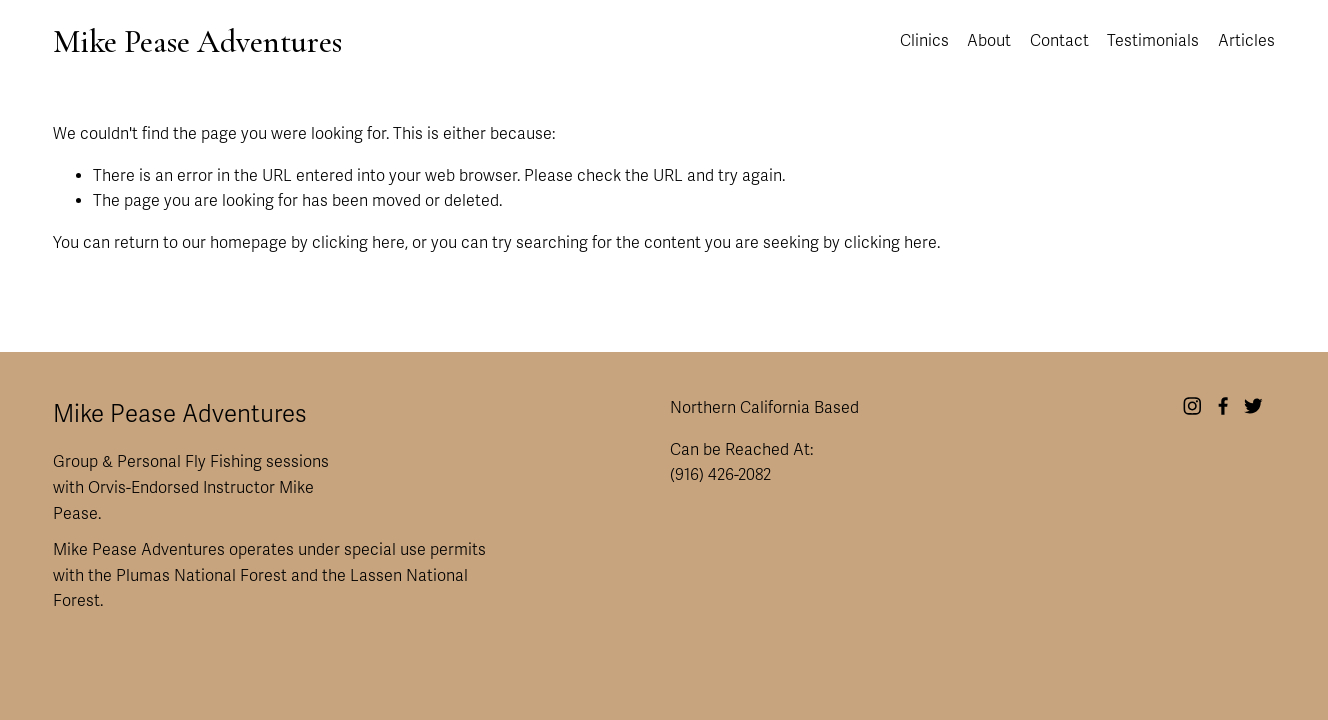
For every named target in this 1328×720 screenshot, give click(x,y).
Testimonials (1153, 41)
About (989, 41)
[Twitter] (1253, 406)
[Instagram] (1192, 406)
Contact (1059, 41)
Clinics (924, 41)
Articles (1246, 41)
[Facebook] (1223, 406)
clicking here (358, 243)
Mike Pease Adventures (197, 41)
